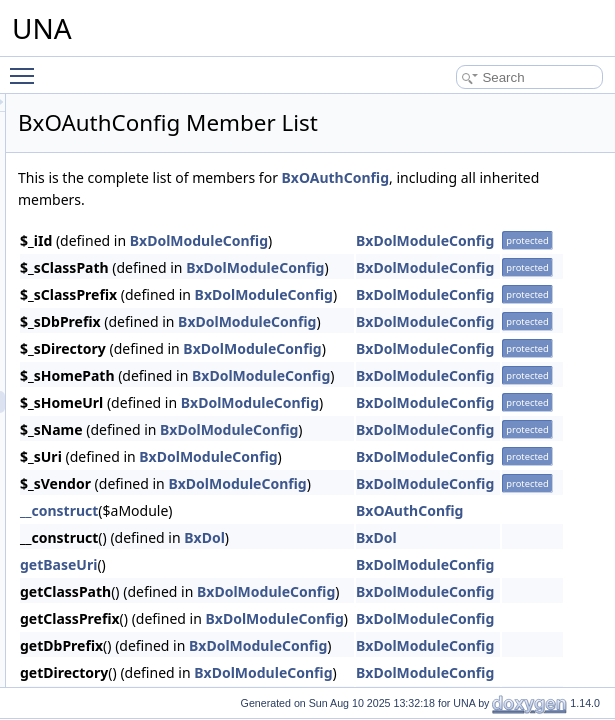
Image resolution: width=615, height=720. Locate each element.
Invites (88, 138)
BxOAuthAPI (120, 380)
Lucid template (110, 204)
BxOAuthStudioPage (142, 578)
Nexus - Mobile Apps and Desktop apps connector (204, 314)
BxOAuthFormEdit (135, 468)
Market (89, 248)
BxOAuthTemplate (135, 600)
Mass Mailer (103, 270)
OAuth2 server (109, 358)
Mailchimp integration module (149, 226)
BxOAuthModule (130, 534)
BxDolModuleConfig (449, 240)
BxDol (454, 537)
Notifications (103, 336)
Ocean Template (114, 644)
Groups (90, 94)
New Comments (113, 292)
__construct (309, 510)
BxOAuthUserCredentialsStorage (175, 512)
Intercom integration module (145, 116)
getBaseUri (308, 564)
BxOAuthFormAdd (135, 446)
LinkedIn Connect (117, 182)
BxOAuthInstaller (132, 622)
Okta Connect (107, 666)
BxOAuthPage (125, 556)
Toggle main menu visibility (27, 67)
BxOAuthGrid (122, 490)
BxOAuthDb (118, 424)
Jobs (83, 160)
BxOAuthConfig (128, 402)
